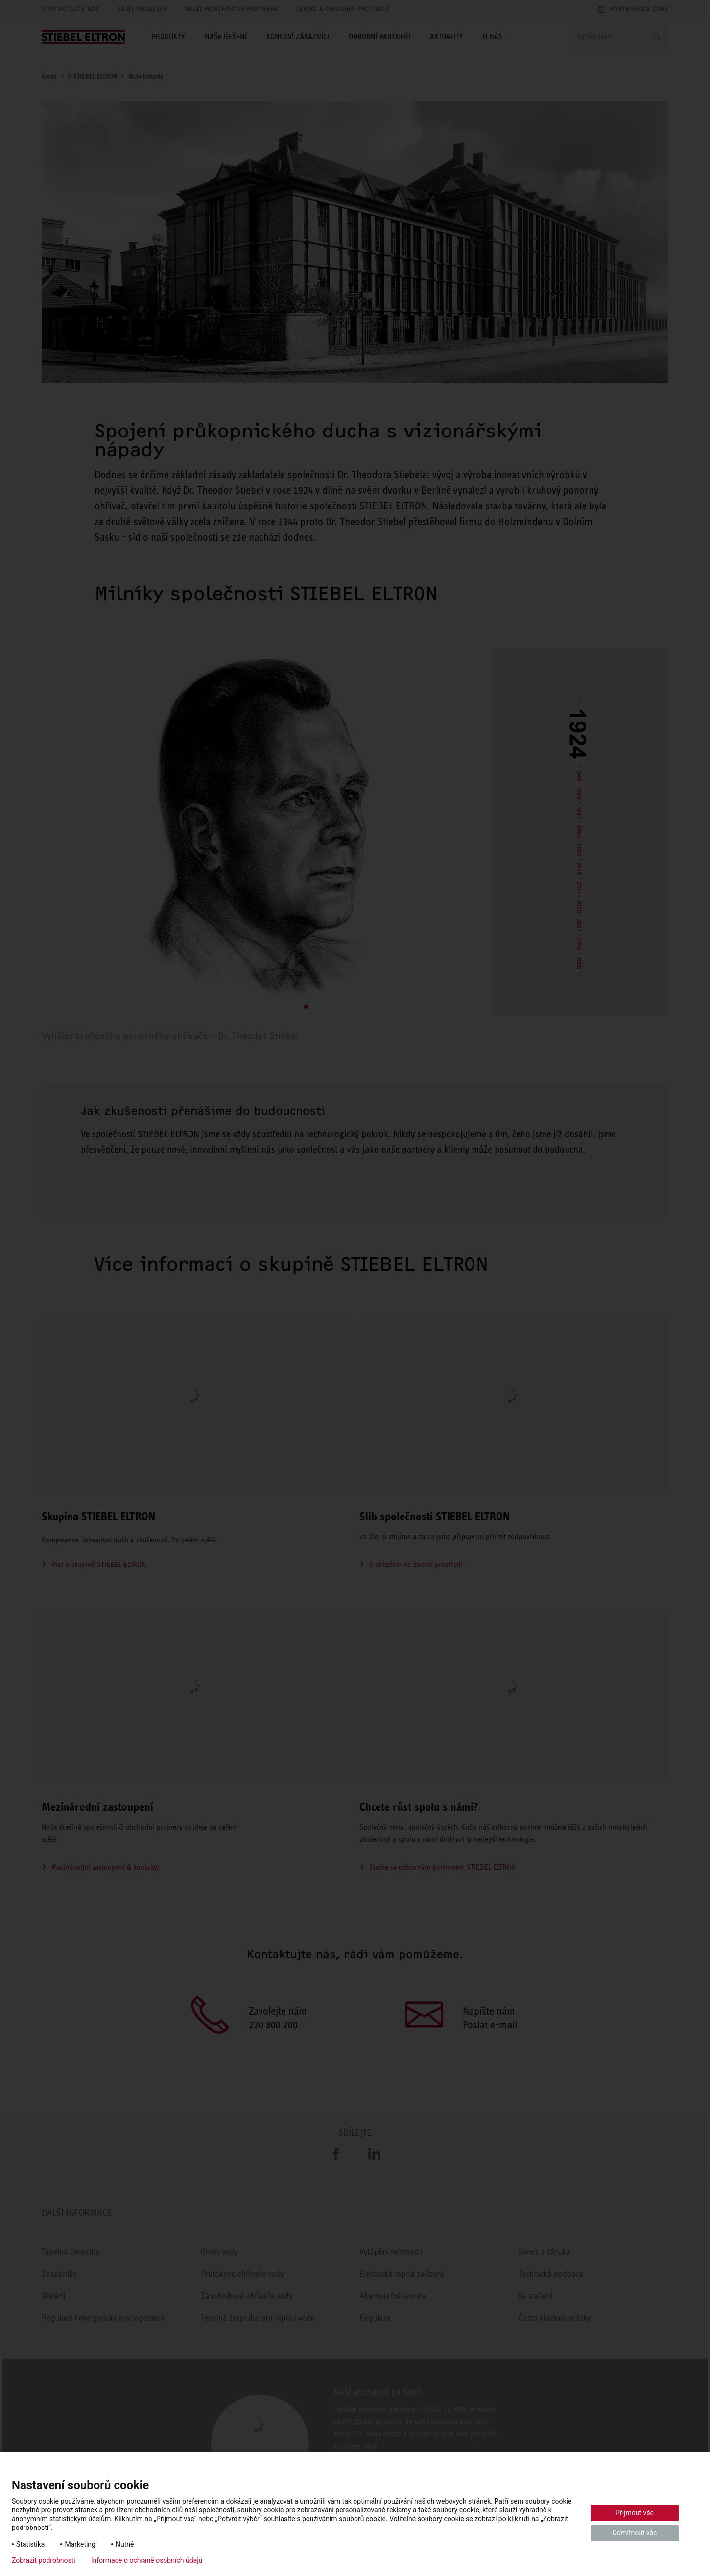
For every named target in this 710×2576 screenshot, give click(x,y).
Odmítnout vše (635, 2533)
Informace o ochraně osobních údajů (147, 2560)
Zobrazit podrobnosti (43, 2560)
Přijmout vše (634, 2513)
